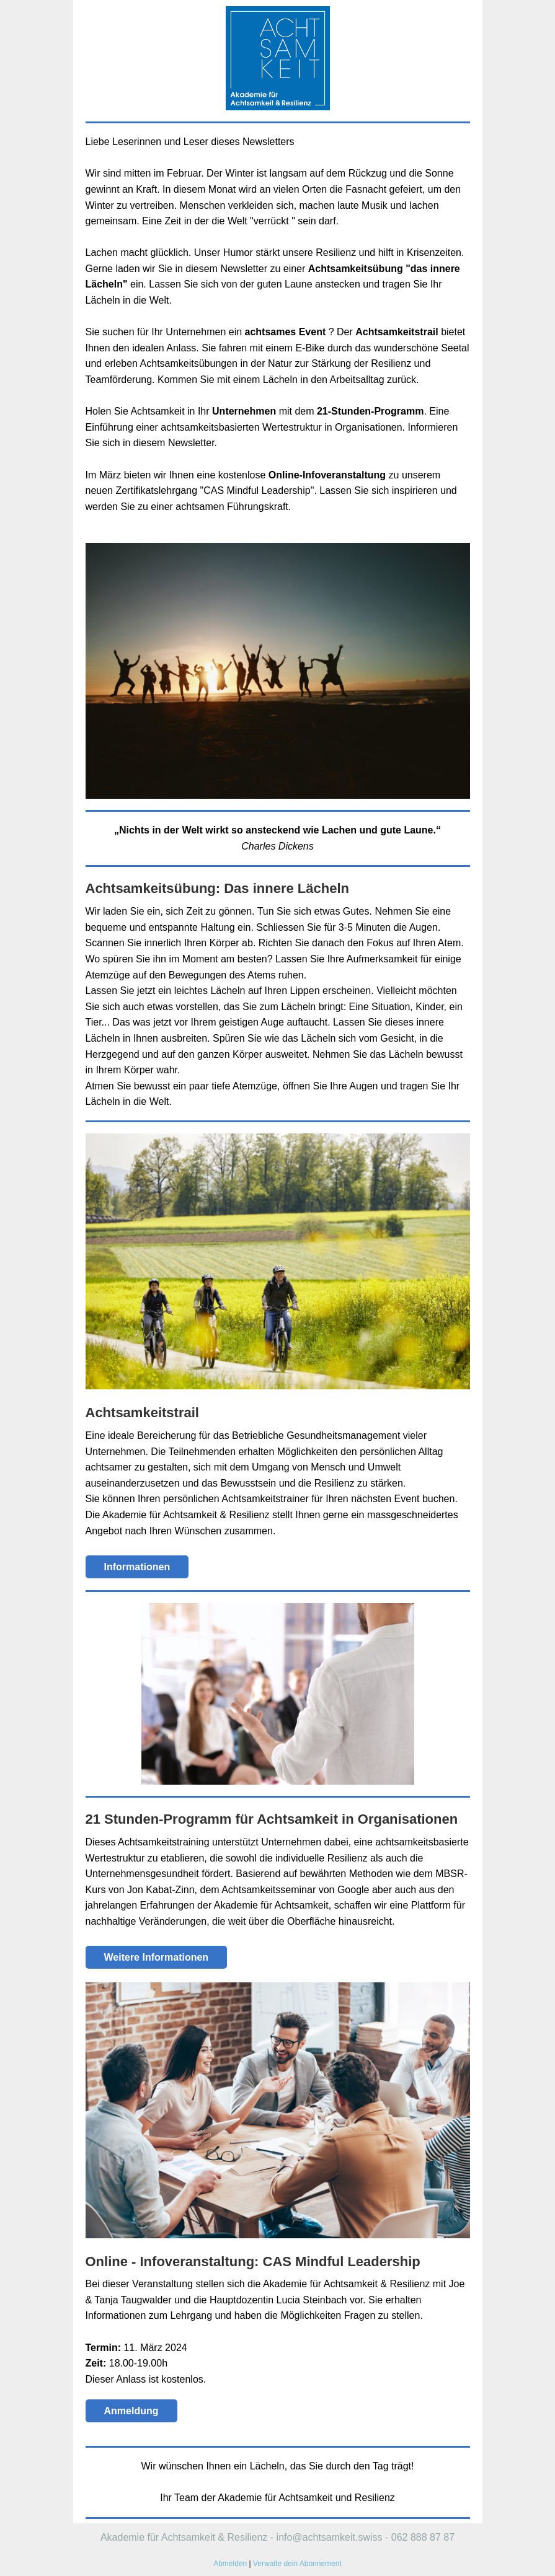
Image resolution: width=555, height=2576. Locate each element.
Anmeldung (131, 2411)
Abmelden (230, 2563)
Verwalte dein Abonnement (297, 2563)
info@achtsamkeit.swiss (330, 2537)
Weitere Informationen (156, 1957)
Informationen (137, 1567)
